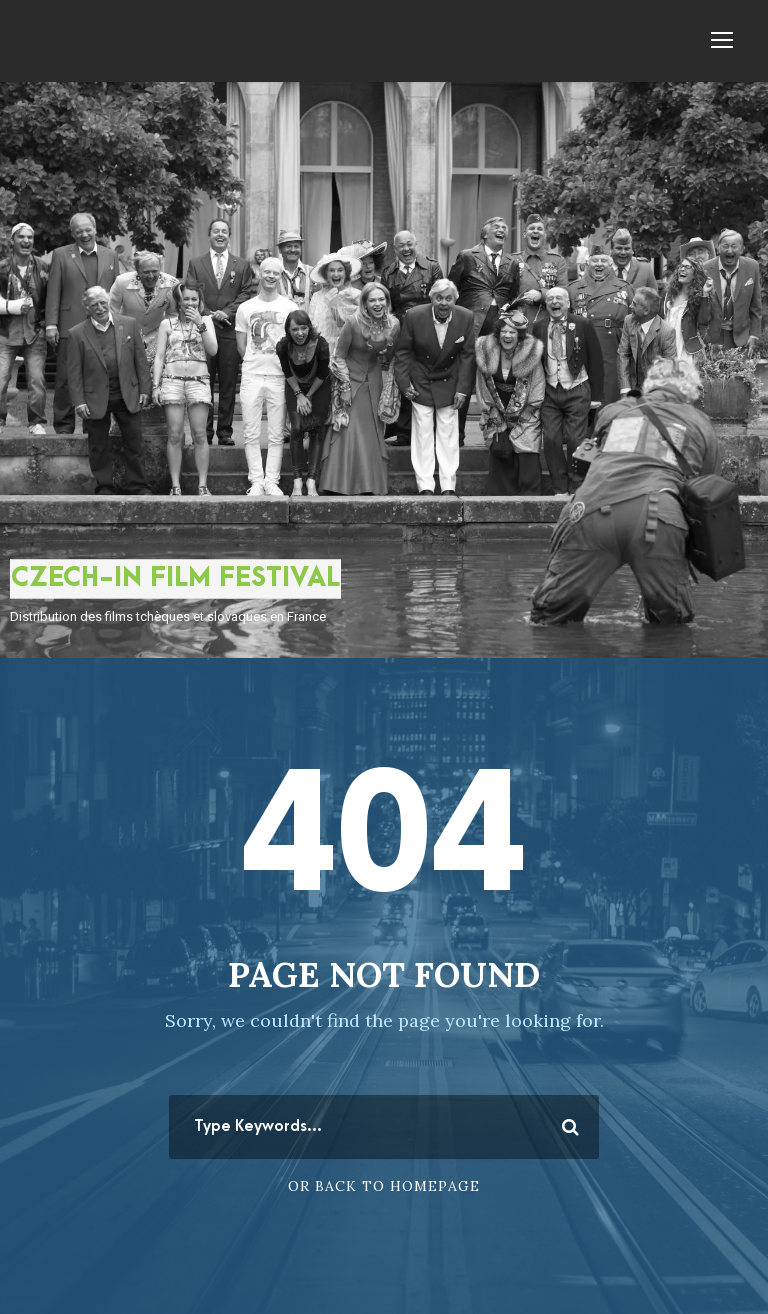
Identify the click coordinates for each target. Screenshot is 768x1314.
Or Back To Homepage (384, 1186)
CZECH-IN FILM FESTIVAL (175, 578)
